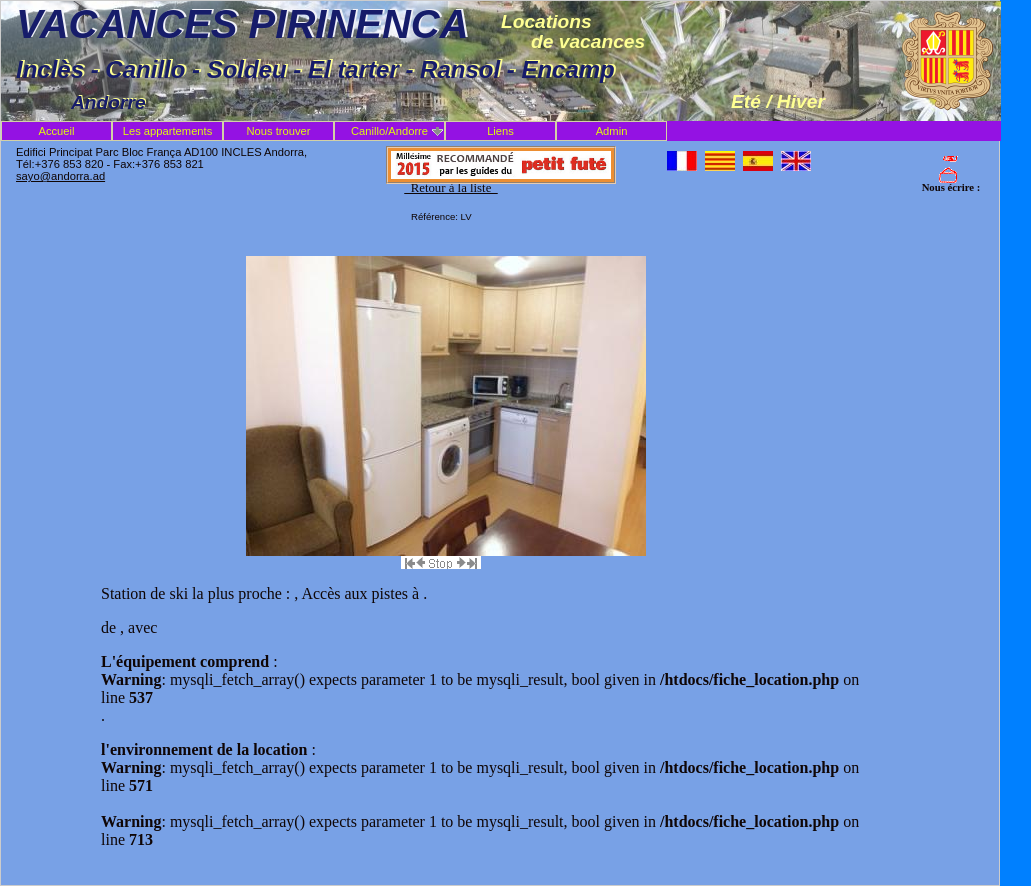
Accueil (56, 131)
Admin (612, 131)
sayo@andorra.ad (60, 176)
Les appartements (168, 131)
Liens (500, 131)
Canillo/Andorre (389, 131)
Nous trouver (278, 131)
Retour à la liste (450, 188)
